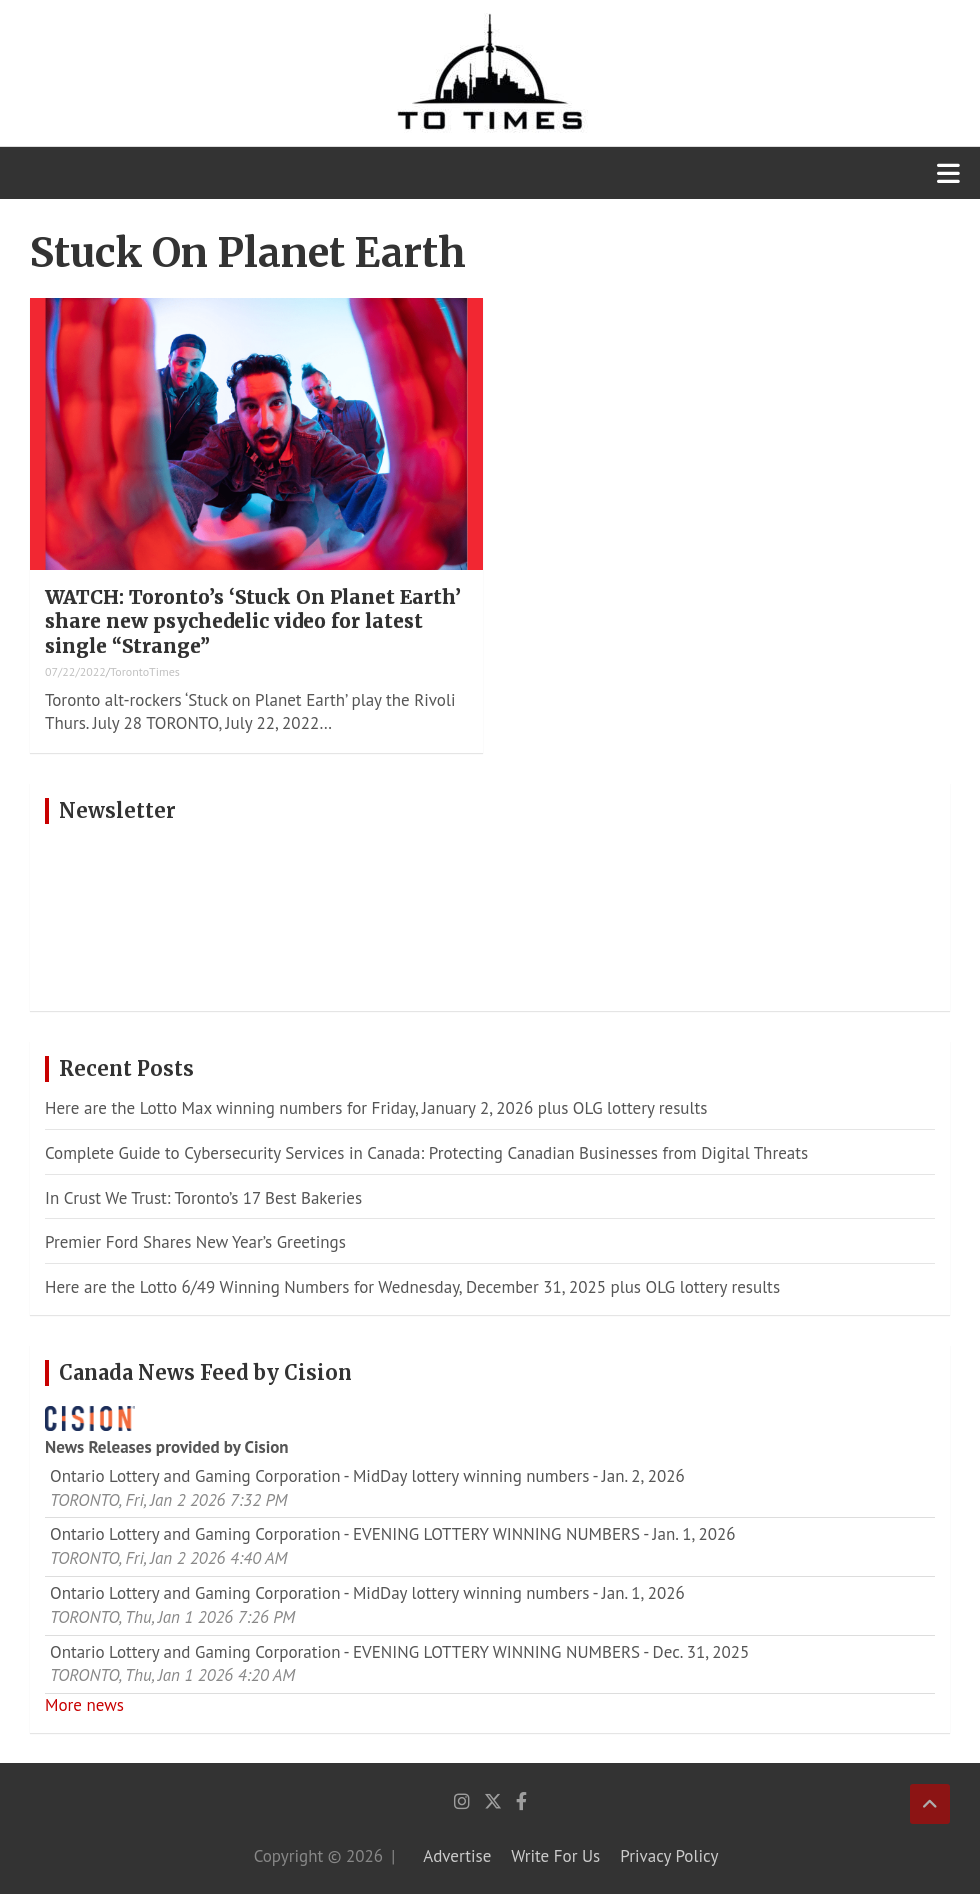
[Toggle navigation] (948, 173)
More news (84, 1705)
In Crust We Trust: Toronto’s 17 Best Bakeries (203, 1198)
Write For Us (555, 1856)
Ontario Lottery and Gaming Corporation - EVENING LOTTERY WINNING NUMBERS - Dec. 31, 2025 (399, 1652)
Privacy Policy (669, 1856)
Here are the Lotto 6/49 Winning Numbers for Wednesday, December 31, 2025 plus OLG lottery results (412, 1287)
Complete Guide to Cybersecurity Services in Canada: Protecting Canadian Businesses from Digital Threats (426, 1153)
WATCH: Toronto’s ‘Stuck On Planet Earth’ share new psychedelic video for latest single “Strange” (253, 621)
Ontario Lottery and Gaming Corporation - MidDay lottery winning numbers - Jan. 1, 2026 (367, 1593)
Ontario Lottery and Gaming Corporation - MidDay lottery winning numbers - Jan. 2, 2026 (367, 1476)
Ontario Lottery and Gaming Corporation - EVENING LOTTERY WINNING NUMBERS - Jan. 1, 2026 (393, 1534)
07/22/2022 (75, 671)
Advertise (457, 1856)
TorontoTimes (145, 671)
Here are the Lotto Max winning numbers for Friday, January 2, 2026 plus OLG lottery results (376, 1108)
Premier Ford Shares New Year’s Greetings (195, 1242)
